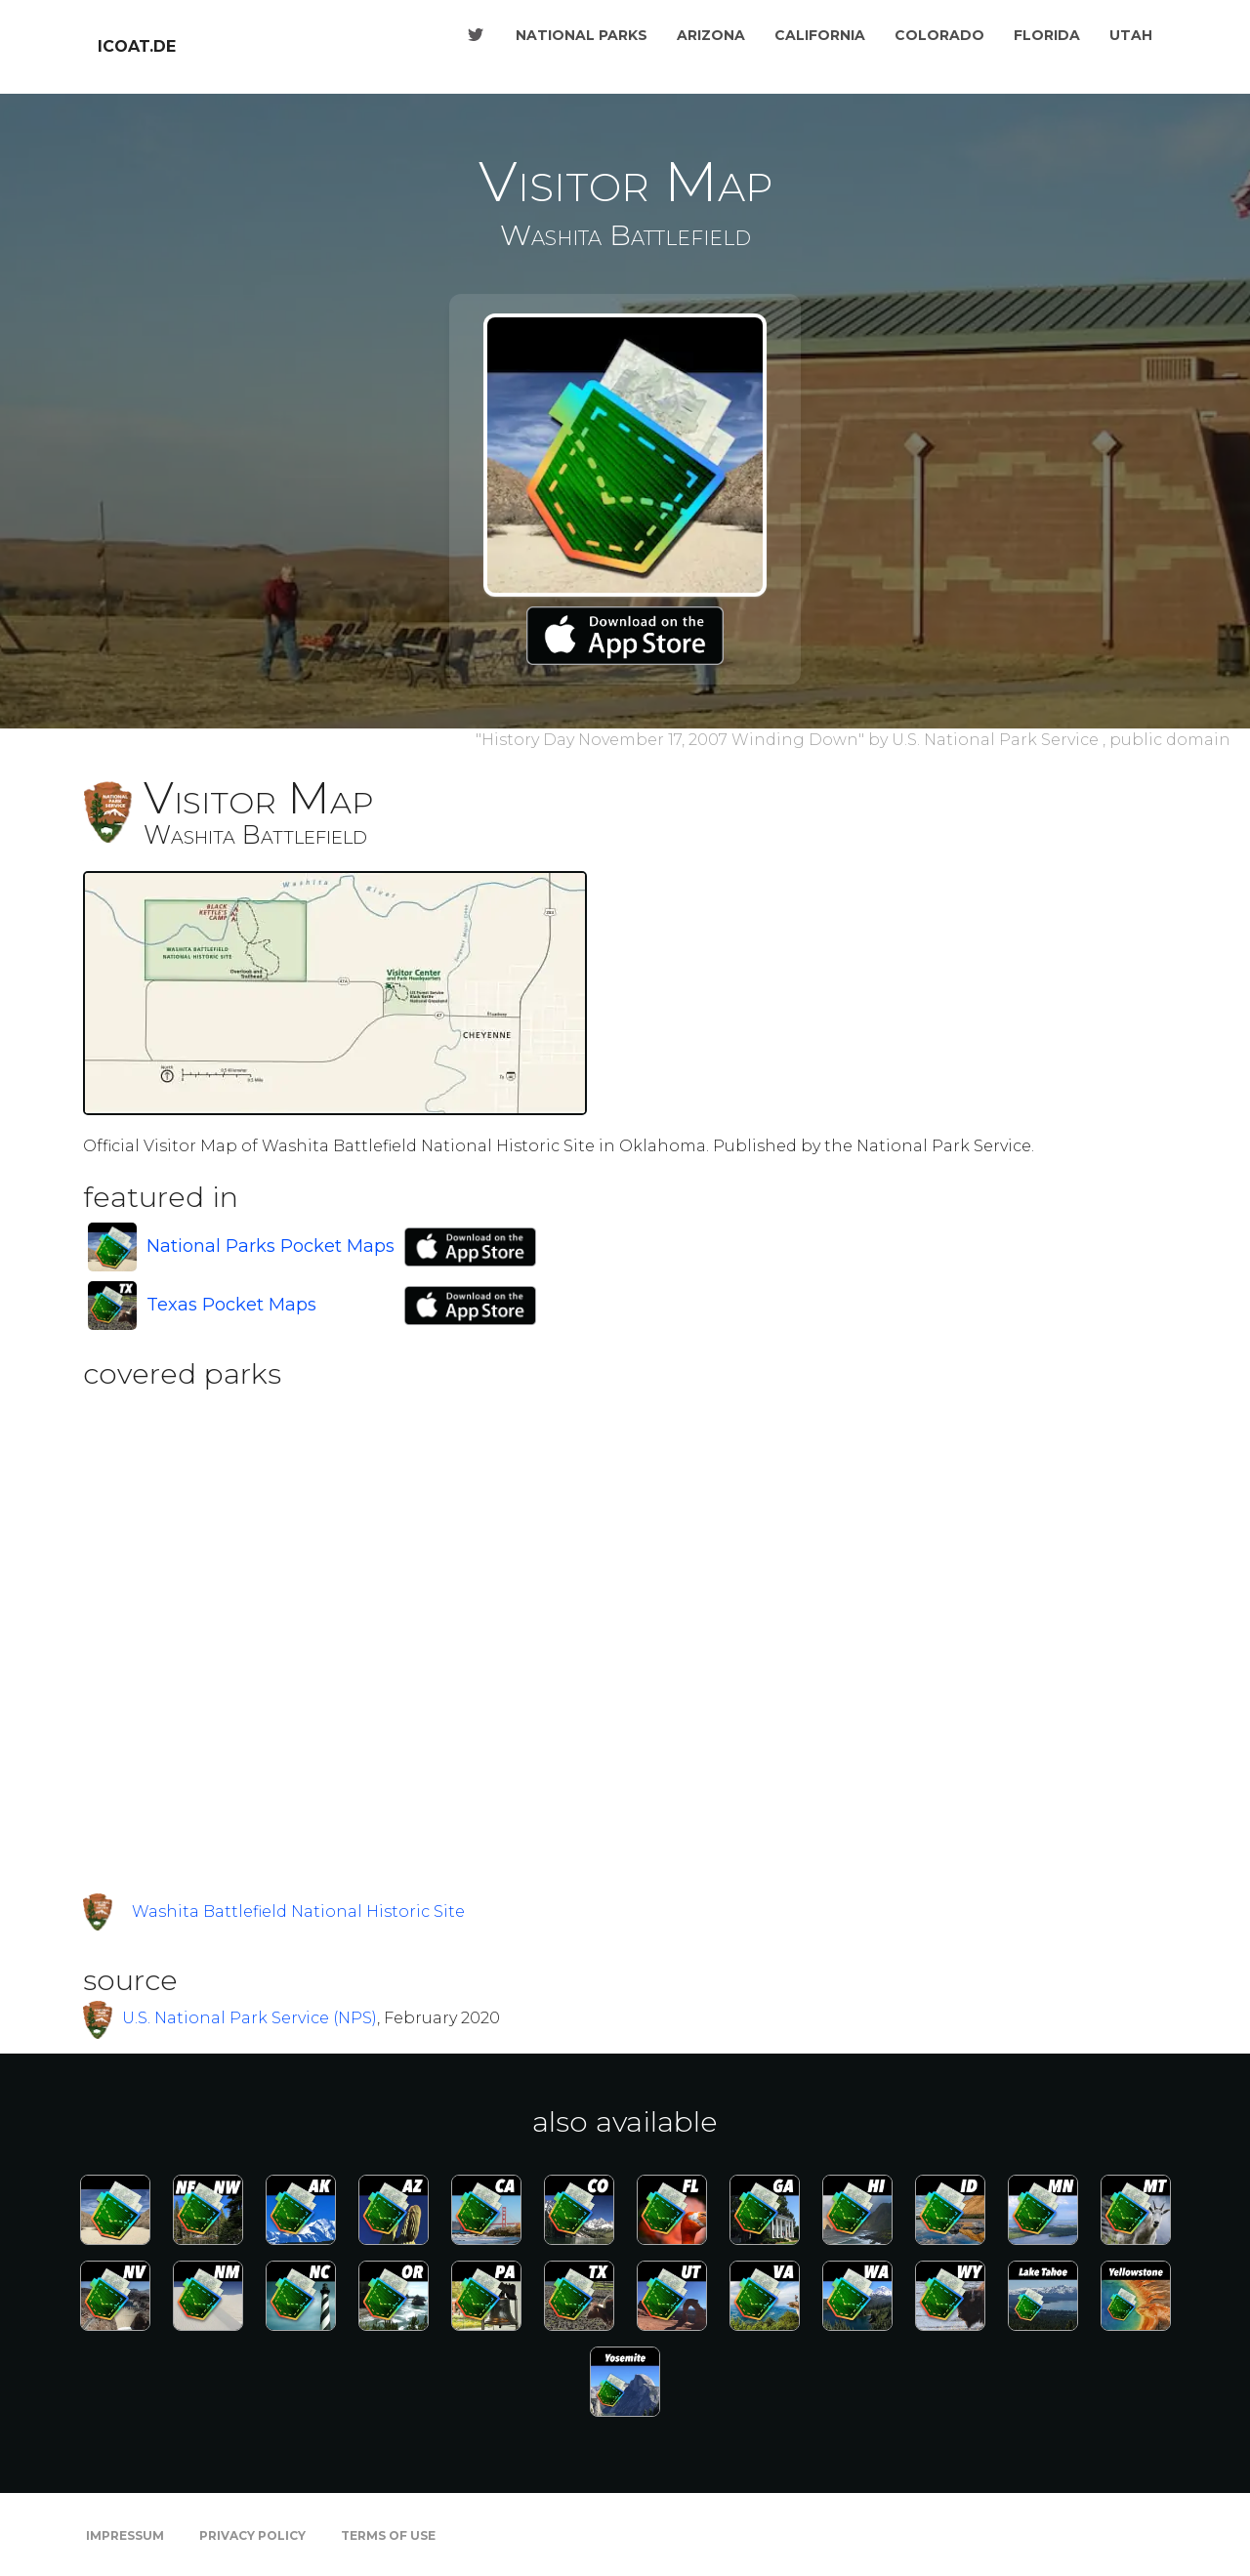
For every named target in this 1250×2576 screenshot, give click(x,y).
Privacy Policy (252, 2535)
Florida (1047, 35)
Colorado (939, 35)
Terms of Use (388, 2535)
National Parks (581, 35)
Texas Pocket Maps (231, 1304)
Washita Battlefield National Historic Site (298, 1911)
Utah (1130, 35)
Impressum (125, 2535)
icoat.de (137, 46)
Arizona (711, 35)
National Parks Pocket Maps (270, 1246)
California (819, 35)
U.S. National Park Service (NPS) (249, 2018)
